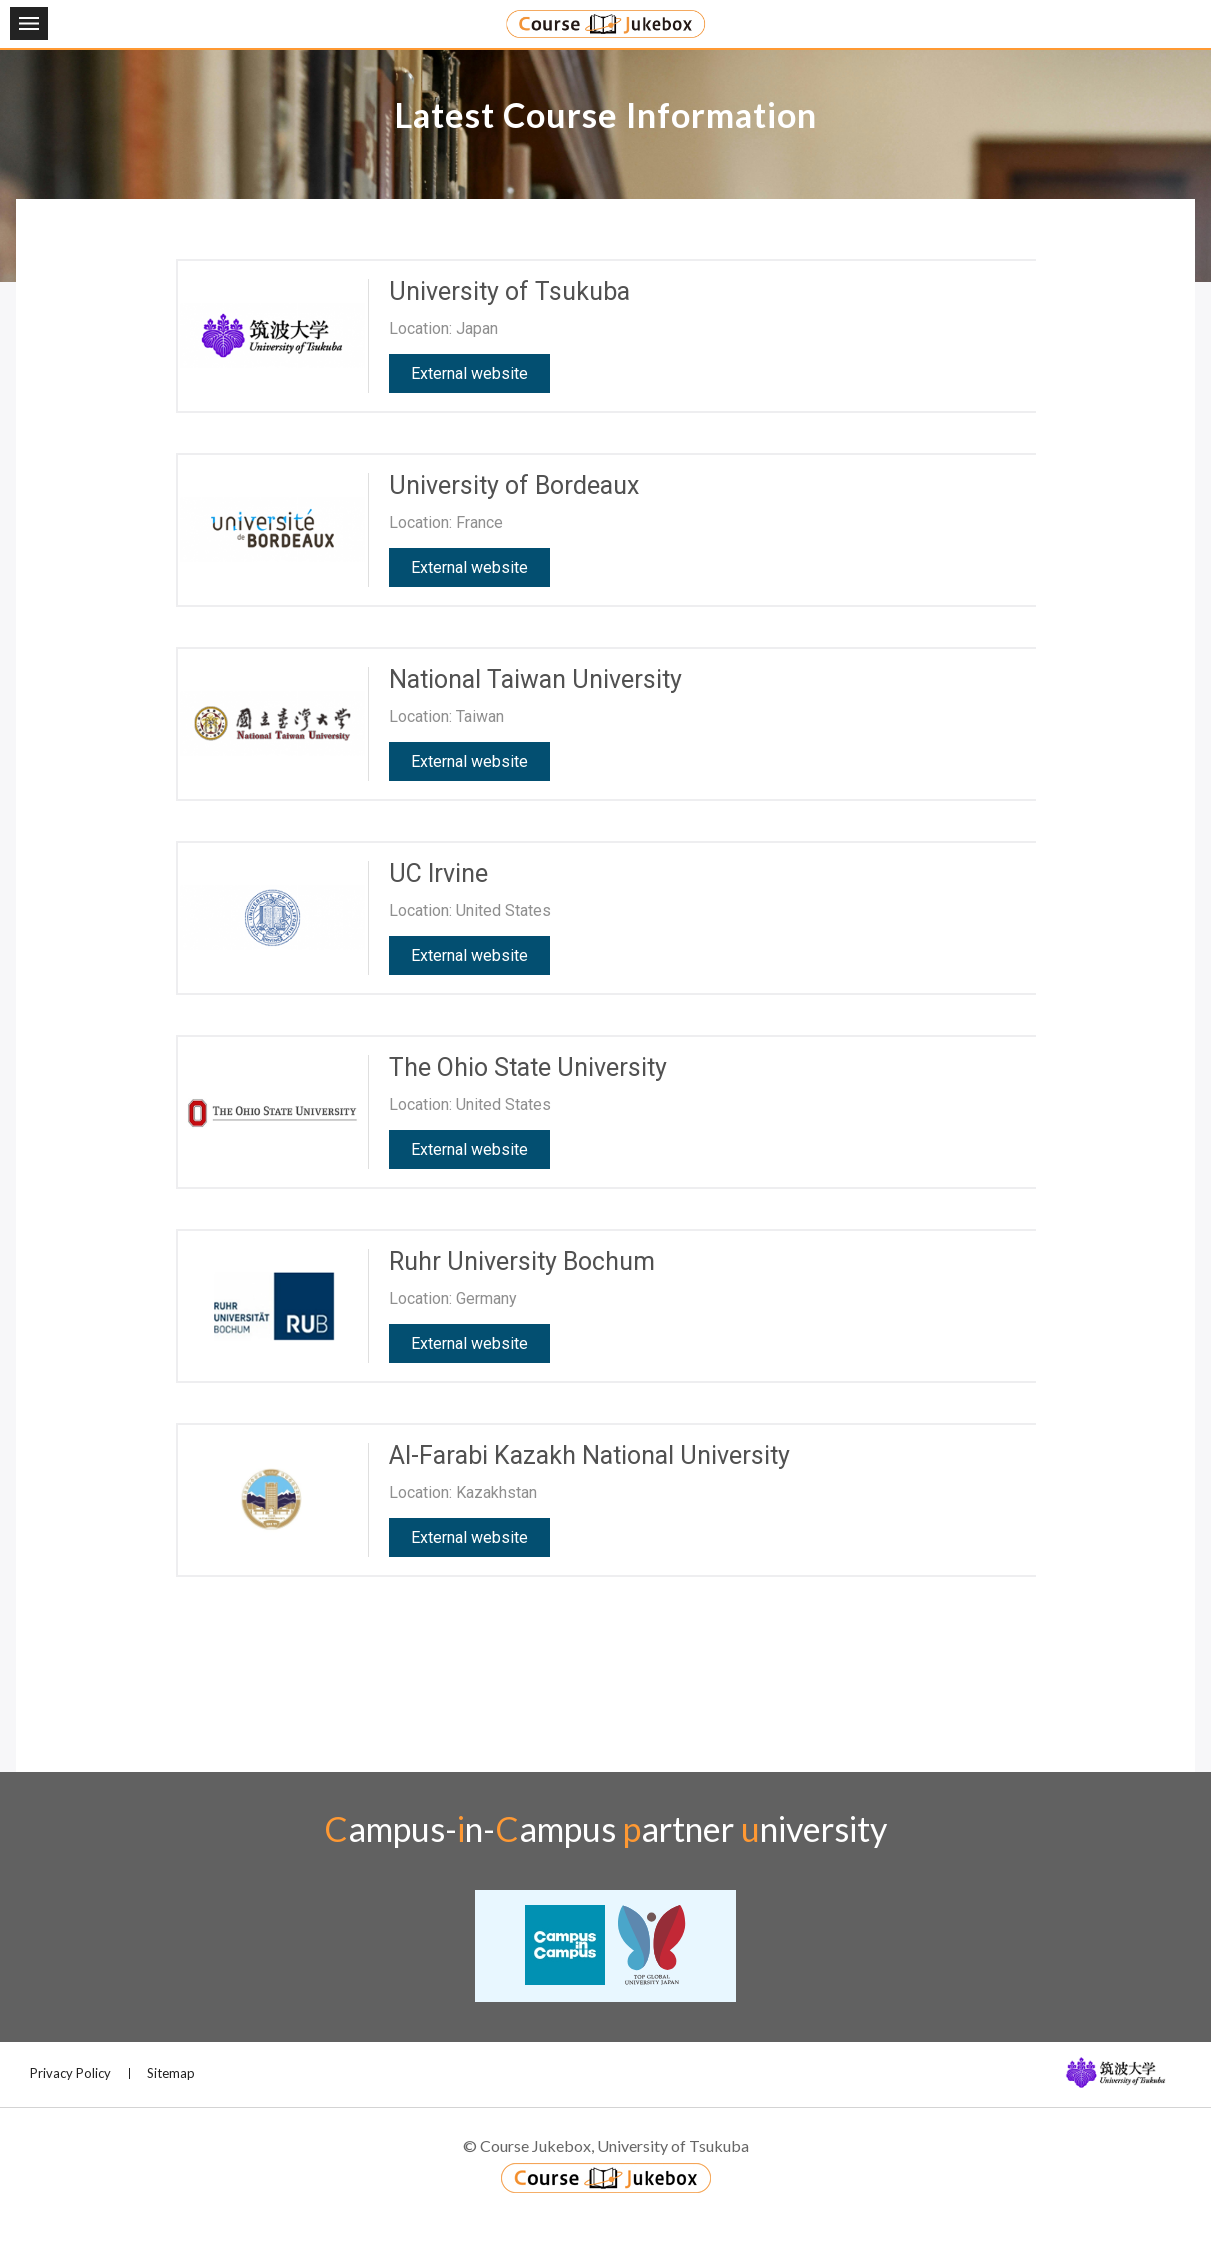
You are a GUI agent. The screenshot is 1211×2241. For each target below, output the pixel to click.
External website (469, 373)
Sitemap (171, 2073)
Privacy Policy (70, 2073)
